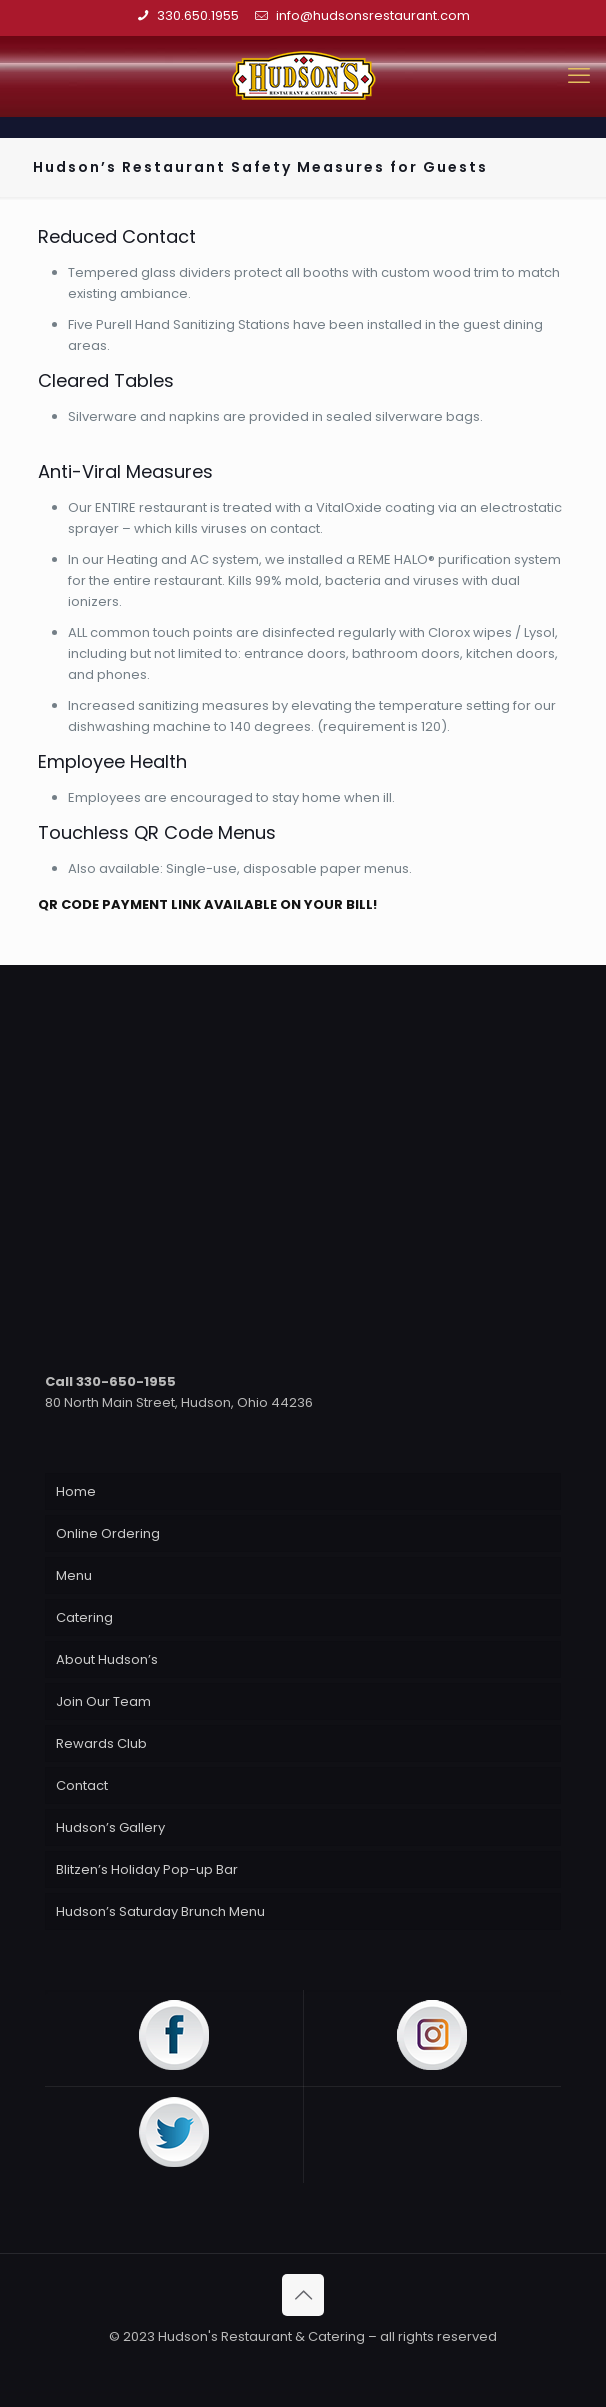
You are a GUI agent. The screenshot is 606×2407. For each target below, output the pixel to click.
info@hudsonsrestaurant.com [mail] (370, 15)
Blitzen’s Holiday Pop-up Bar (147, 1869)
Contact (82, 1785)
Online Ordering (108, 1533)
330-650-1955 (126, 1381)
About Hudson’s (107, 1659)
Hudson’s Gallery (110, 1827)
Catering (84, 1617)
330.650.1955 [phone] (198, 15)
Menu (74, 1575)
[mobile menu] (579, 76)
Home (76, 1491)
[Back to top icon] (303, 2295)
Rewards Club (101, 1743)
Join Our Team (103, 1701)
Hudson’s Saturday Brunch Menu (160, 1911)
